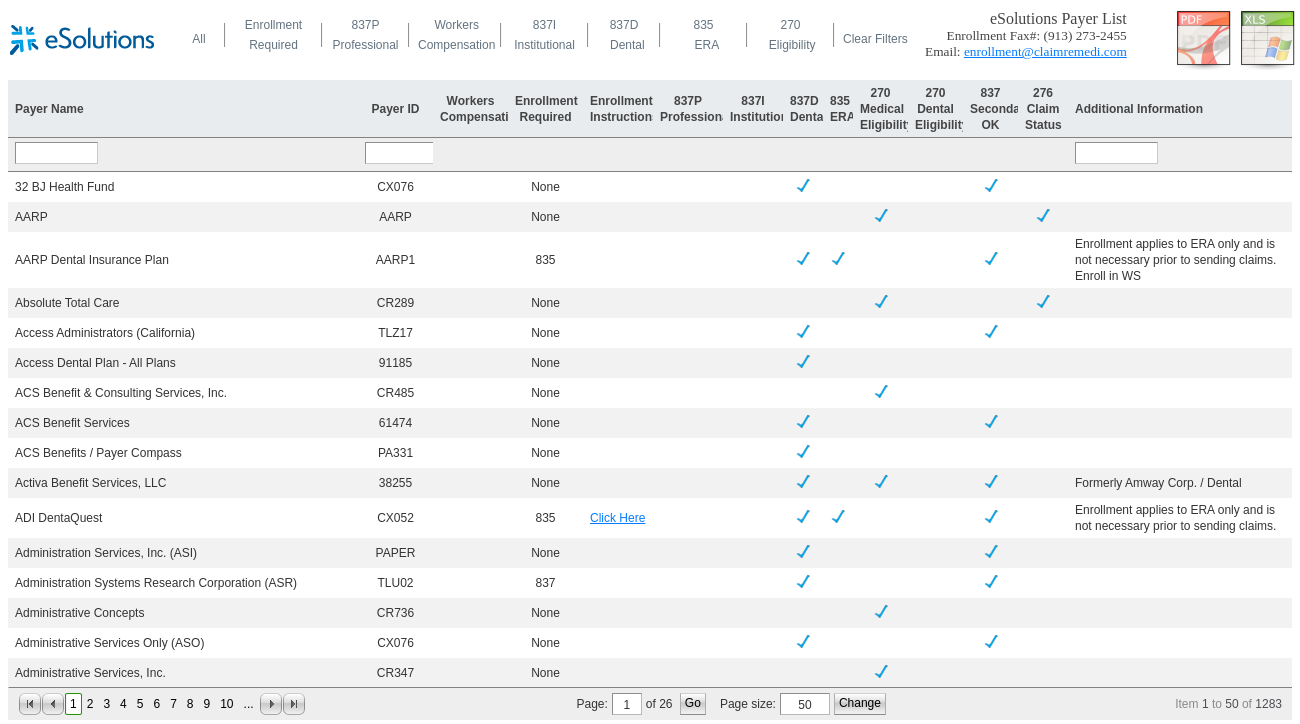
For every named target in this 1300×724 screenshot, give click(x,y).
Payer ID (395, 109)
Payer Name (49, 109)
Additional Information (1139, 109)
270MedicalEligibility (886, 109)
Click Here (617, 518)
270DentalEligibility (941, 109)
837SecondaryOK (1000, 109)
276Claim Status (1043, 109)
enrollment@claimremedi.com (1045, 51)
